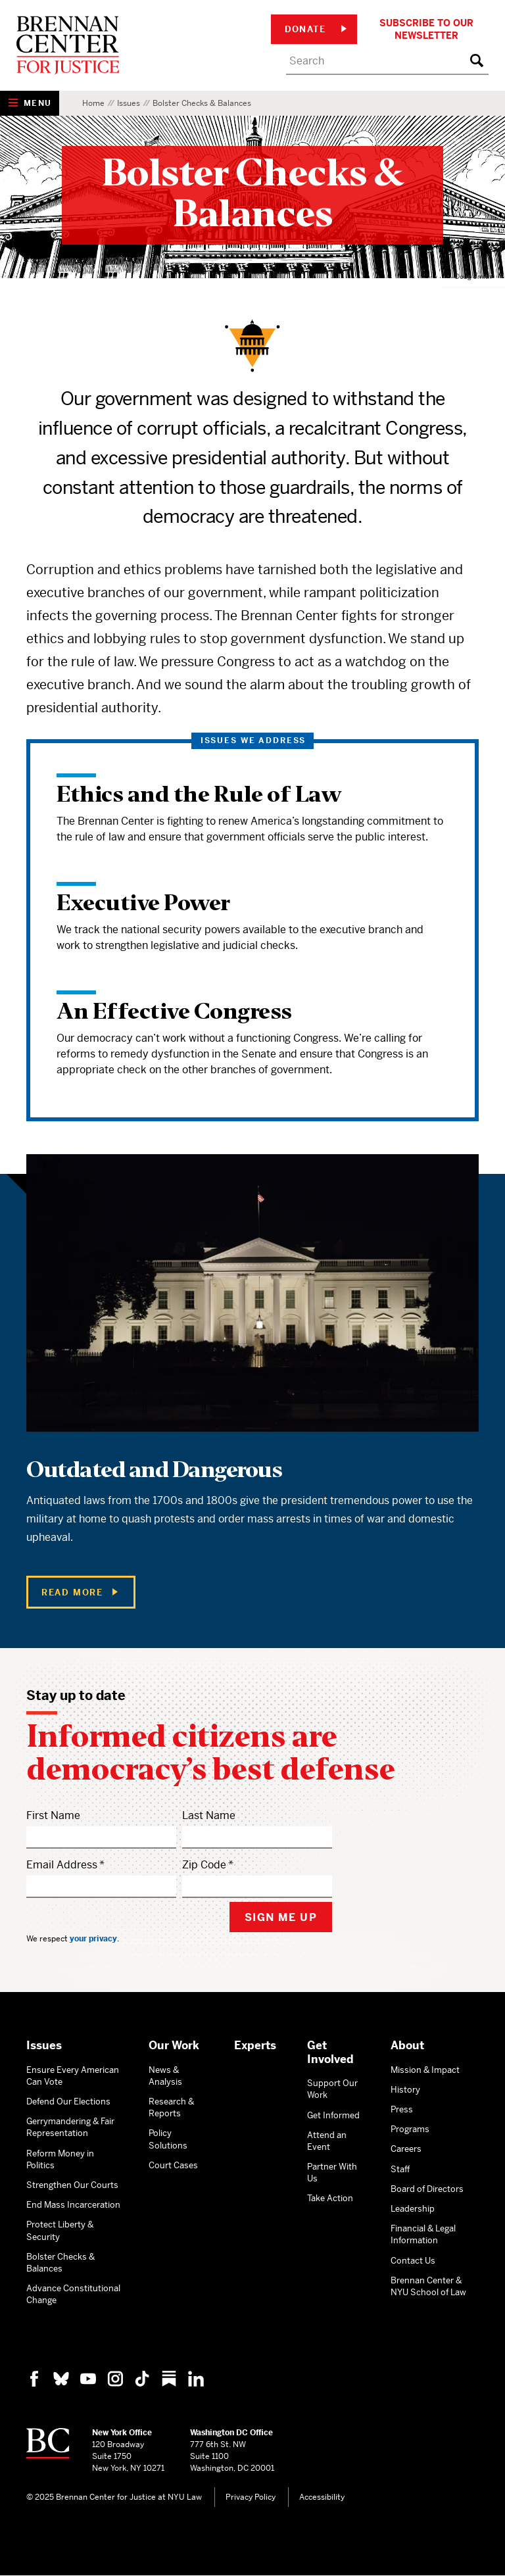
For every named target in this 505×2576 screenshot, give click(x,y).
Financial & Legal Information (423, 2234)
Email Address (61, 1865)
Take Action (330, 2198)
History (405, 2089)
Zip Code (204, 1865)
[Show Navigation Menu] (29, 103)
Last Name (208, 1815)
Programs (410, 2129)
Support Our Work (332, 2089)
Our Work (174, 2045)
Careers (406, 2148)
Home (93, 103)
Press (402, 2109)
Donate (316, 29)
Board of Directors (427, 2189)
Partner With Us (332, 2172)
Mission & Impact (425, 2070)
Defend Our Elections (68, 2101)
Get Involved (330, 2052)
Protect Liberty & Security (59, 2230)
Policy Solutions (168, 2139)
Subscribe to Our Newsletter (426, 29)
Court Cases (173, 2165)
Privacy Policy (251, 2497)
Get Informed (333, 2115)
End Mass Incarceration (73, 2204)
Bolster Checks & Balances (60, 2262)
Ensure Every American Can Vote (72, 2075)
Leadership (413, 2208)
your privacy (93, 1938)
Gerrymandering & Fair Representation (70, 2127)
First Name (53, 1815)
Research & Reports (171, 2107)
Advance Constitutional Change (73, 2294)
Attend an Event (327, 2140)
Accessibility (322, 2497)
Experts (255, 2045)
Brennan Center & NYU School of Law (428, 2286)
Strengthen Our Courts (72, 2185)
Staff (400, 2169)
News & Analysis (165, 2075)
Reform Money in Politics (60, 2159)
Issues (128, 103)
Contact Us (413, 2260)
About (407, 2045)
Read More (79, 1592)
